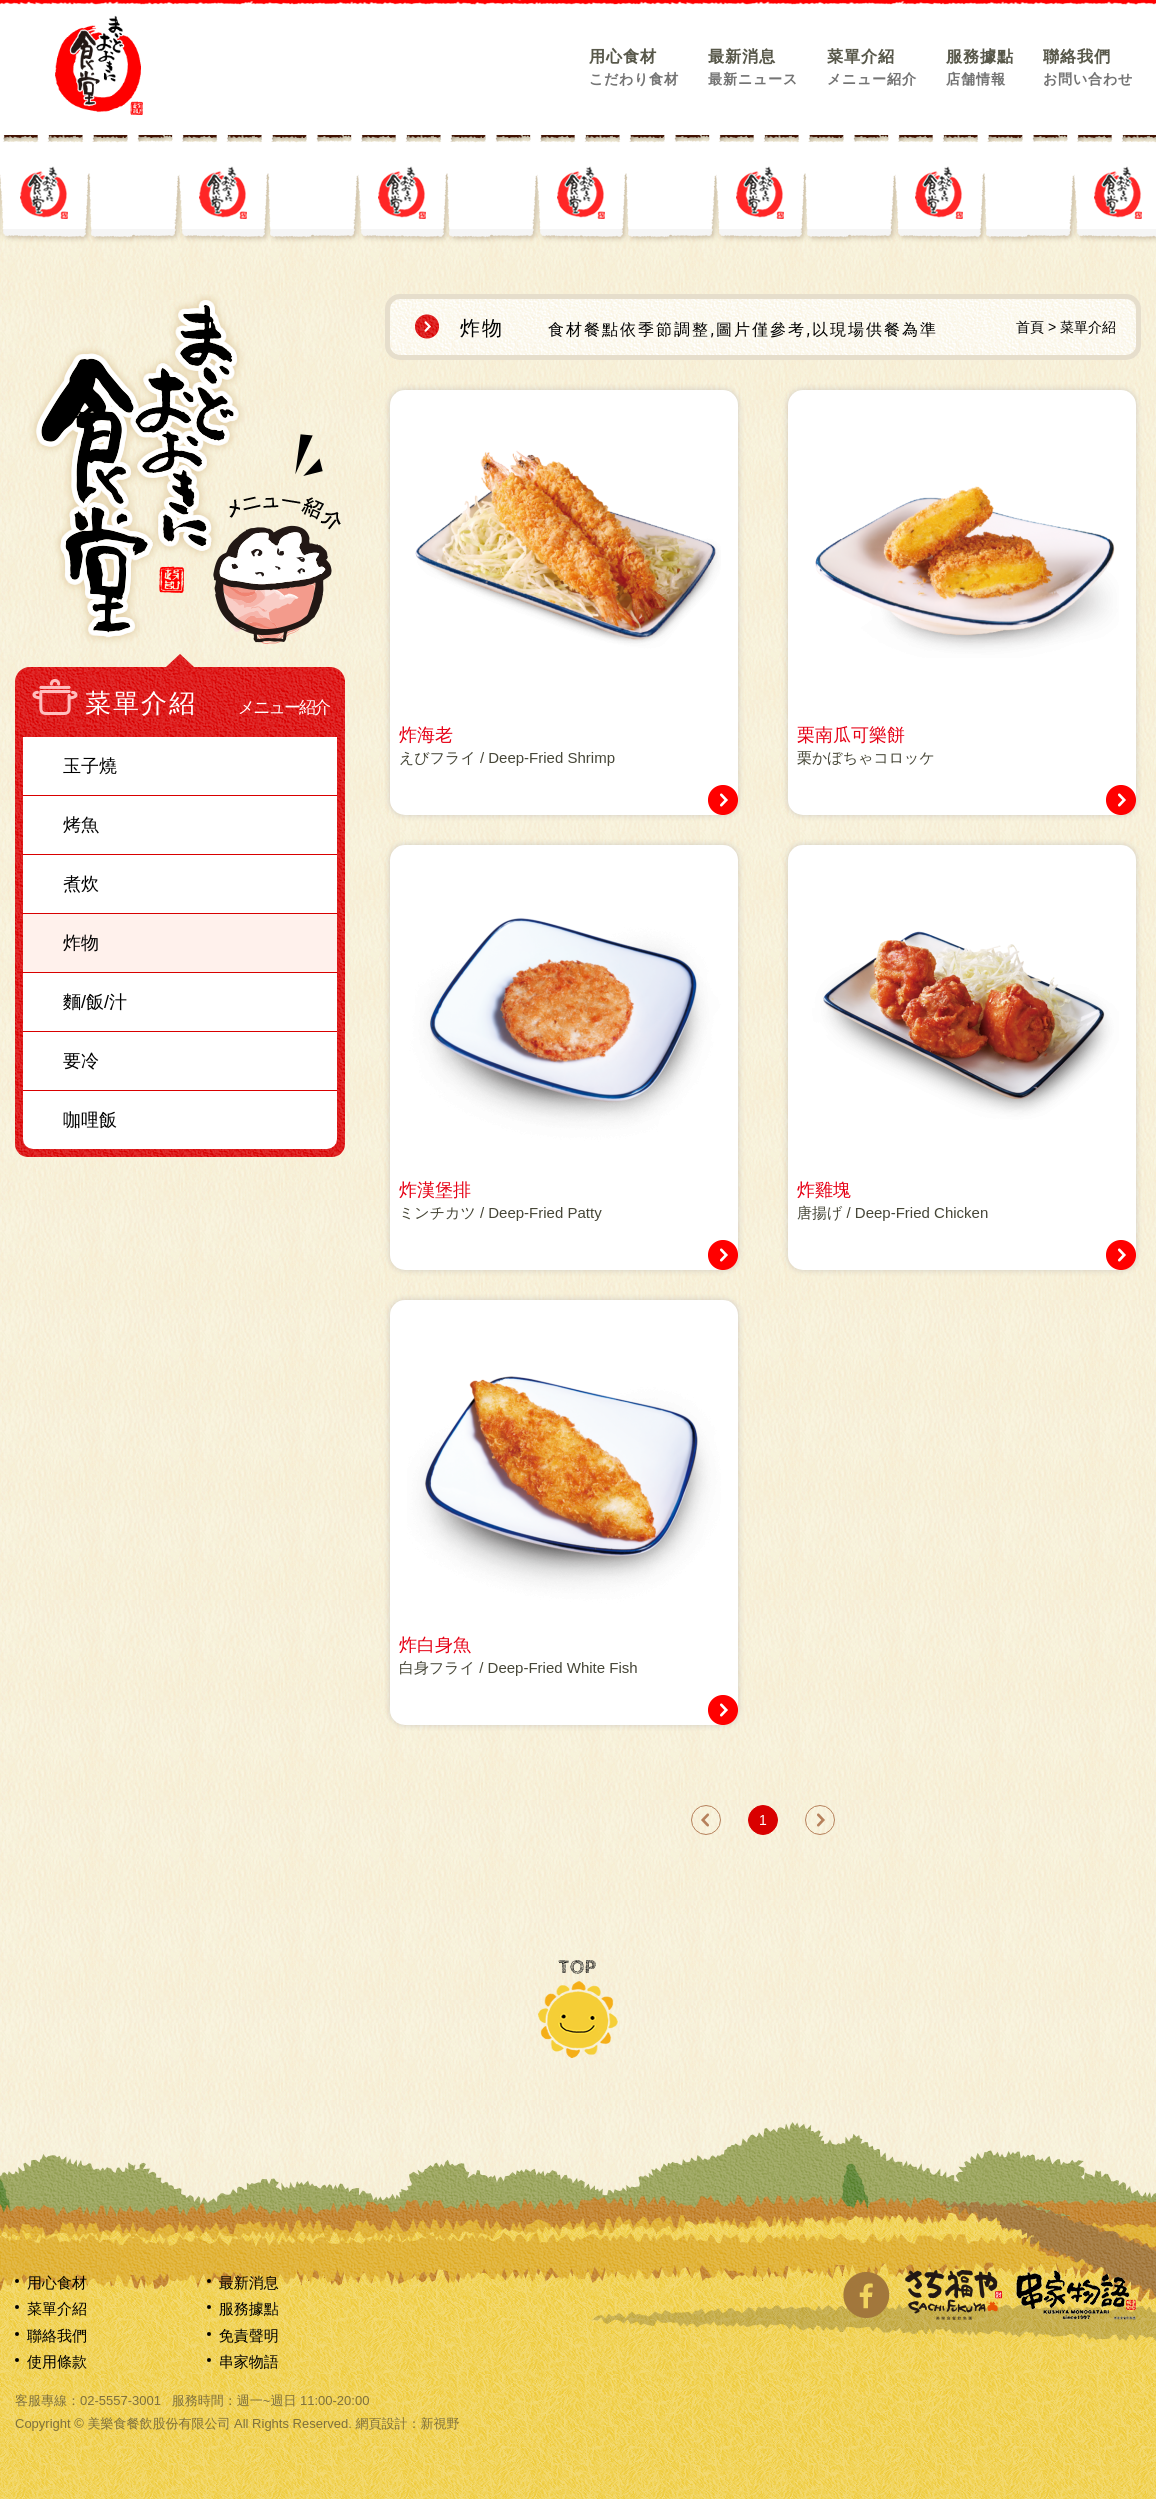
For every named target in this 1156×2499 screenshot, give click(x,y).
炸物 (81, 943)
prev (706, 1820)
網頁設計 (381, 2423)
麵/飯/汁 (95, 1002)
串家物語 (249, 2361)
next (820, 1820)
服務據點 (980, 67)
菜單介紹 (872, 67)
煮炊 (81, 884)
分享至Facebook (866, 2295)
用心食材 (634, 67)
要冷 (81, 1061)
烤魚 (81, 825)
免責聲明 (249, 2335)
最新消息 (753, 67)
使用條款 (57, 2361)
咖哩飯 (90, 1120)
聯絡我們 (1088, 67)
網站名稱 (99, 65)
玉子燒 (90, 766)
